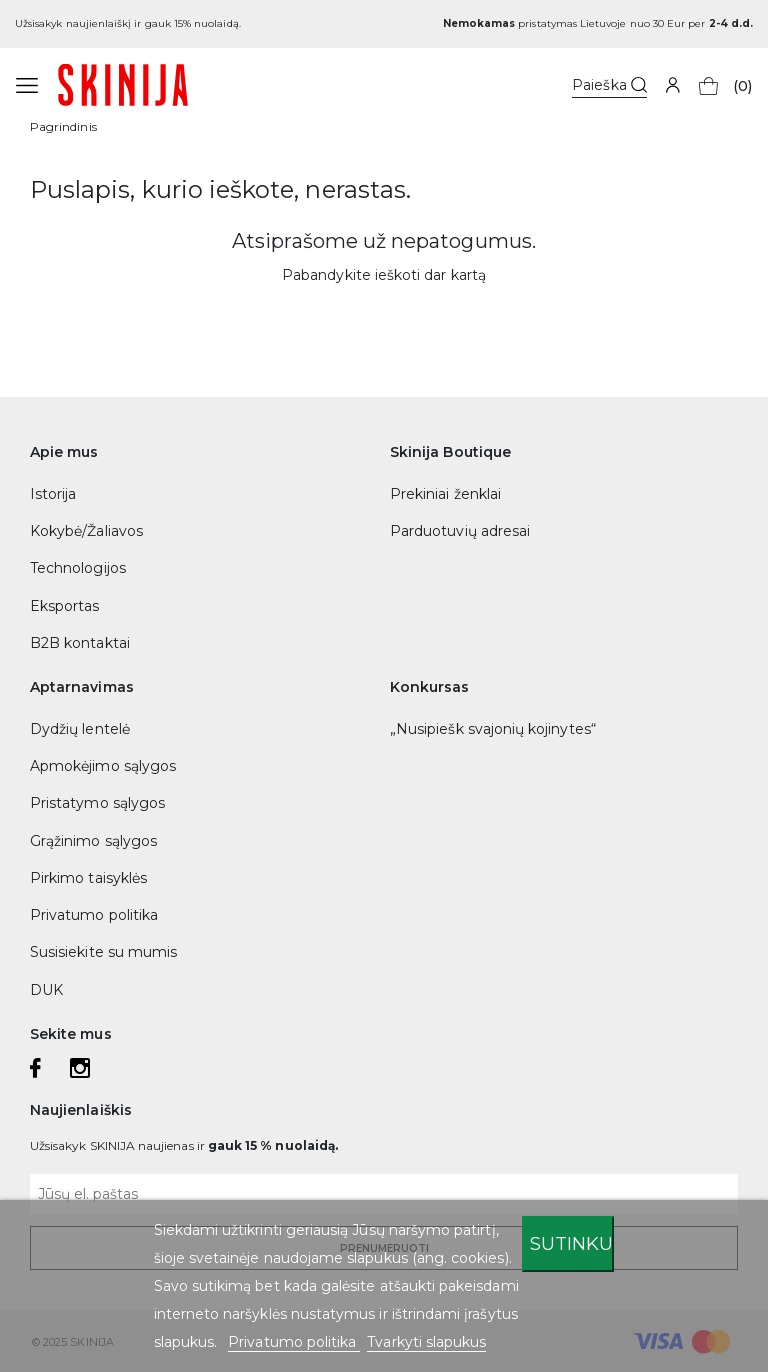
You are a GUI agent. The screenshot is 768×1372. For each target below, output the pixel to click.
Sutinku (571, 1243)
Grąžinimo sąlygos (93, 841)
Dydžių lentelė (80, 729)
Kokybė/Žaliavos (86, 531)
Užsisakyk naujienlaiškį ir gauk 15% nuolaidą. (128, 23)
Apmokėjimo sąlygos (103, 766)
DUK (46, 990)
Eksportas (65, 606)
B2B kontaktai (80, 643)
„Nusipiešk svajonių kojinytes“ (493, 729)
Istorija (53, 494)
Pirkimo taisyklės (88, 878)
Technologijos (78, 568)
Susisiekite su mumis (103, 952)
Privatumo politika (94, 915)
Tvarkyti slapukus (426, 1342)
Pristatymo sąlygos (97, 803)
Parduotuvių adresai (460, 531)
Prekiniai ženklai (445, 494)
